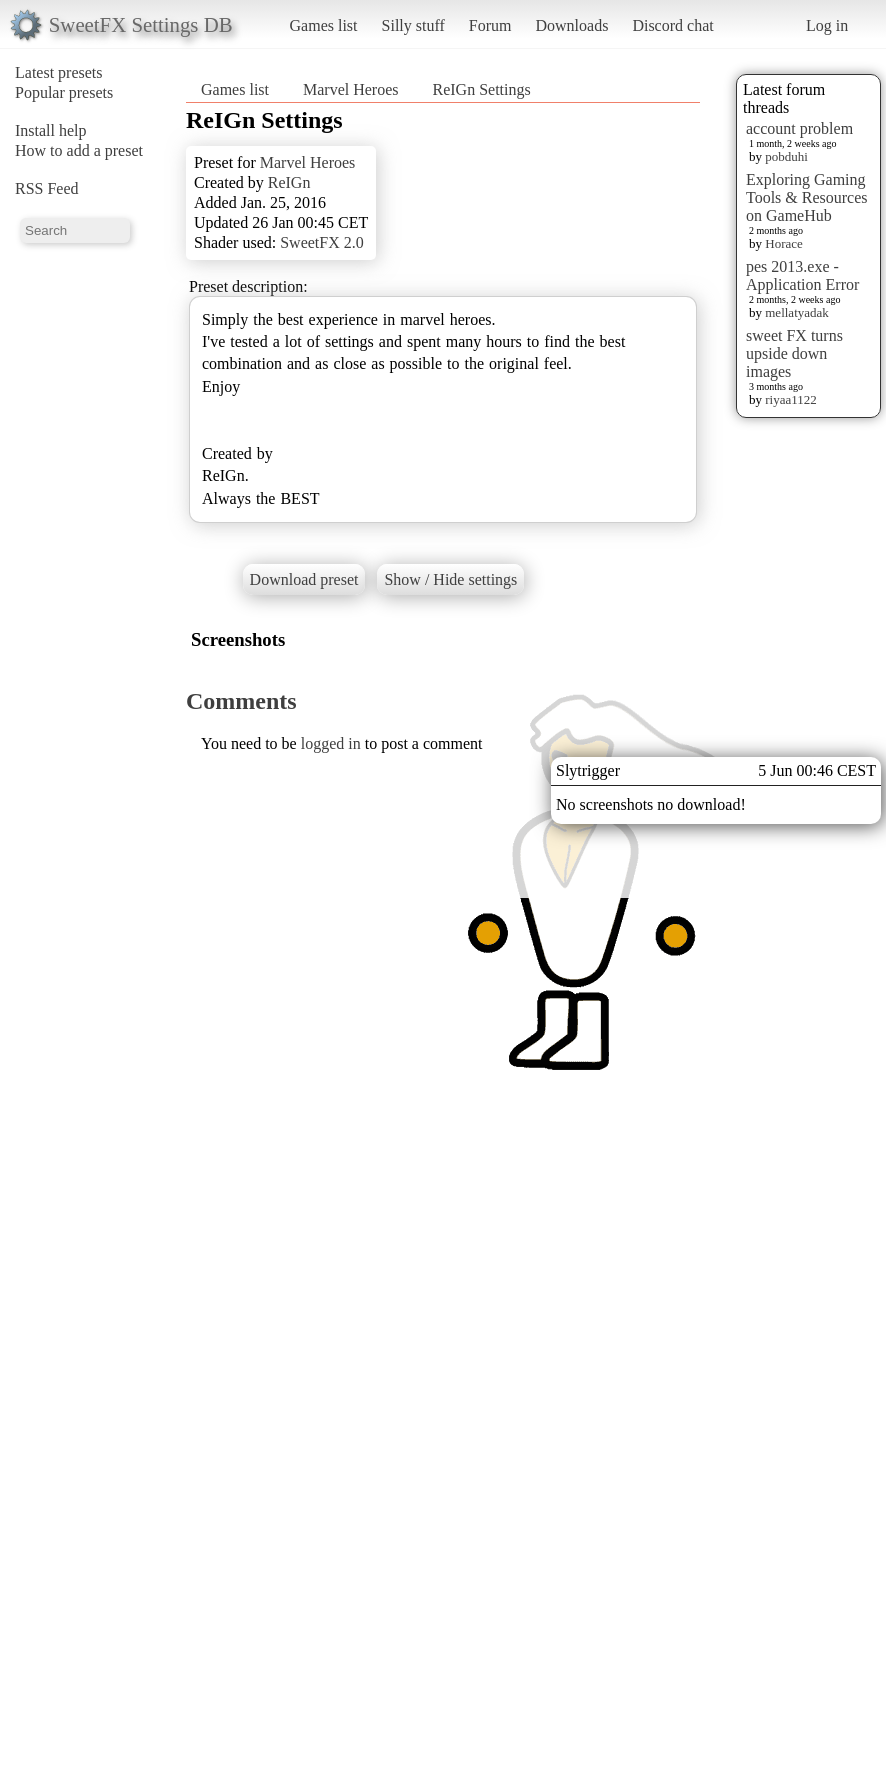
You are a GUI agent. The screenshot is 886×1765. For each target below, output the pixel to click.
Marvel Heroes (351, 89)
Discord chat (672, 25)
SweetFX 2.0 (322, 242)
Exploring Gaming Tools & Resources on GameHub (807, 197)
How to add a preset (79, 150)
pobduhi (786, 156)
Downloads (571, 25)
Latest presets (59, 72)
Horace (784, 243)
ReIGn (289, 182)
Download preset (304, 579)
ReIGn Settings (482, 89)
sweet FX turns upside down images (794, 353)
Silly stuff (413, 25)
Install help (51, 130)
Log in (827, 25)
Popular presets (64, 92)
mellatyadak (797, 312)
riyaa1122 (791, 399)
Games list (324, 25)
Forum (490, 25)
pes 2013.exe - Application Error (802, 275)
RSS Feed (47, 188)
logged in (331, 743)
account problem (799, 128)
